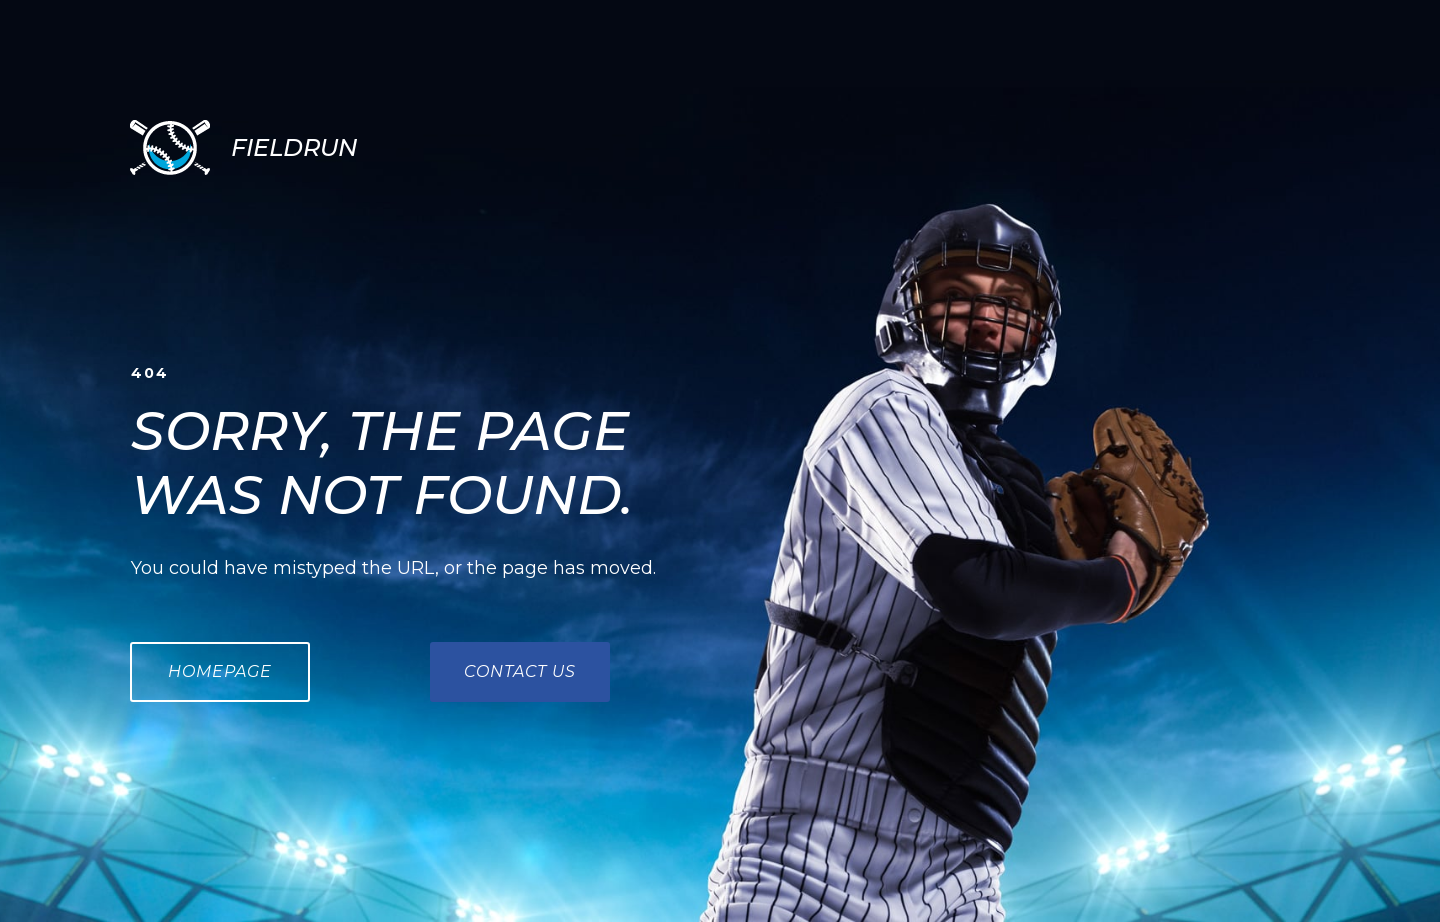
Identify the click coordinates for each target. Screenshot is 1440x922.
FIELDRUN (294, 147)
